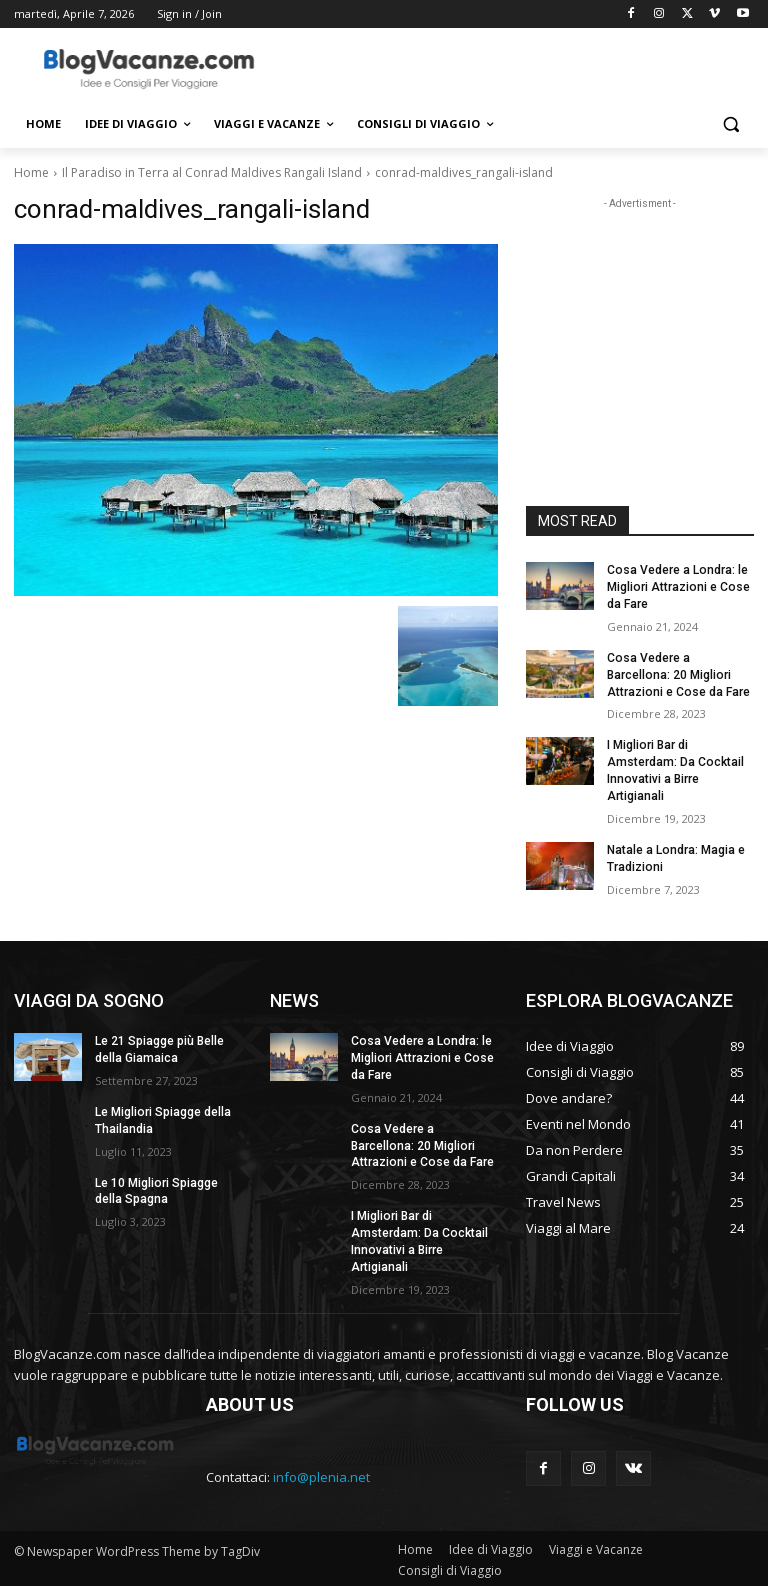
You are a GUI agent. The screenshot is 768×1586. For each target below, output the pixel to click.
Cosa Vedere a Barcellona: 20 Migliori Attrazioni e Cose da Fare (677, 674)
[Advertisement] (520, 67)
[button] (730, 124)
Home (31, 172)
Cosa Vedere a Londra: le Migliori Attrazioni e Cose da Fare (677, 587)
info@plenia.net (321, 1474)
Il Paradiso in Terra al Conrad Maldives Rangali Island (212, 172)
